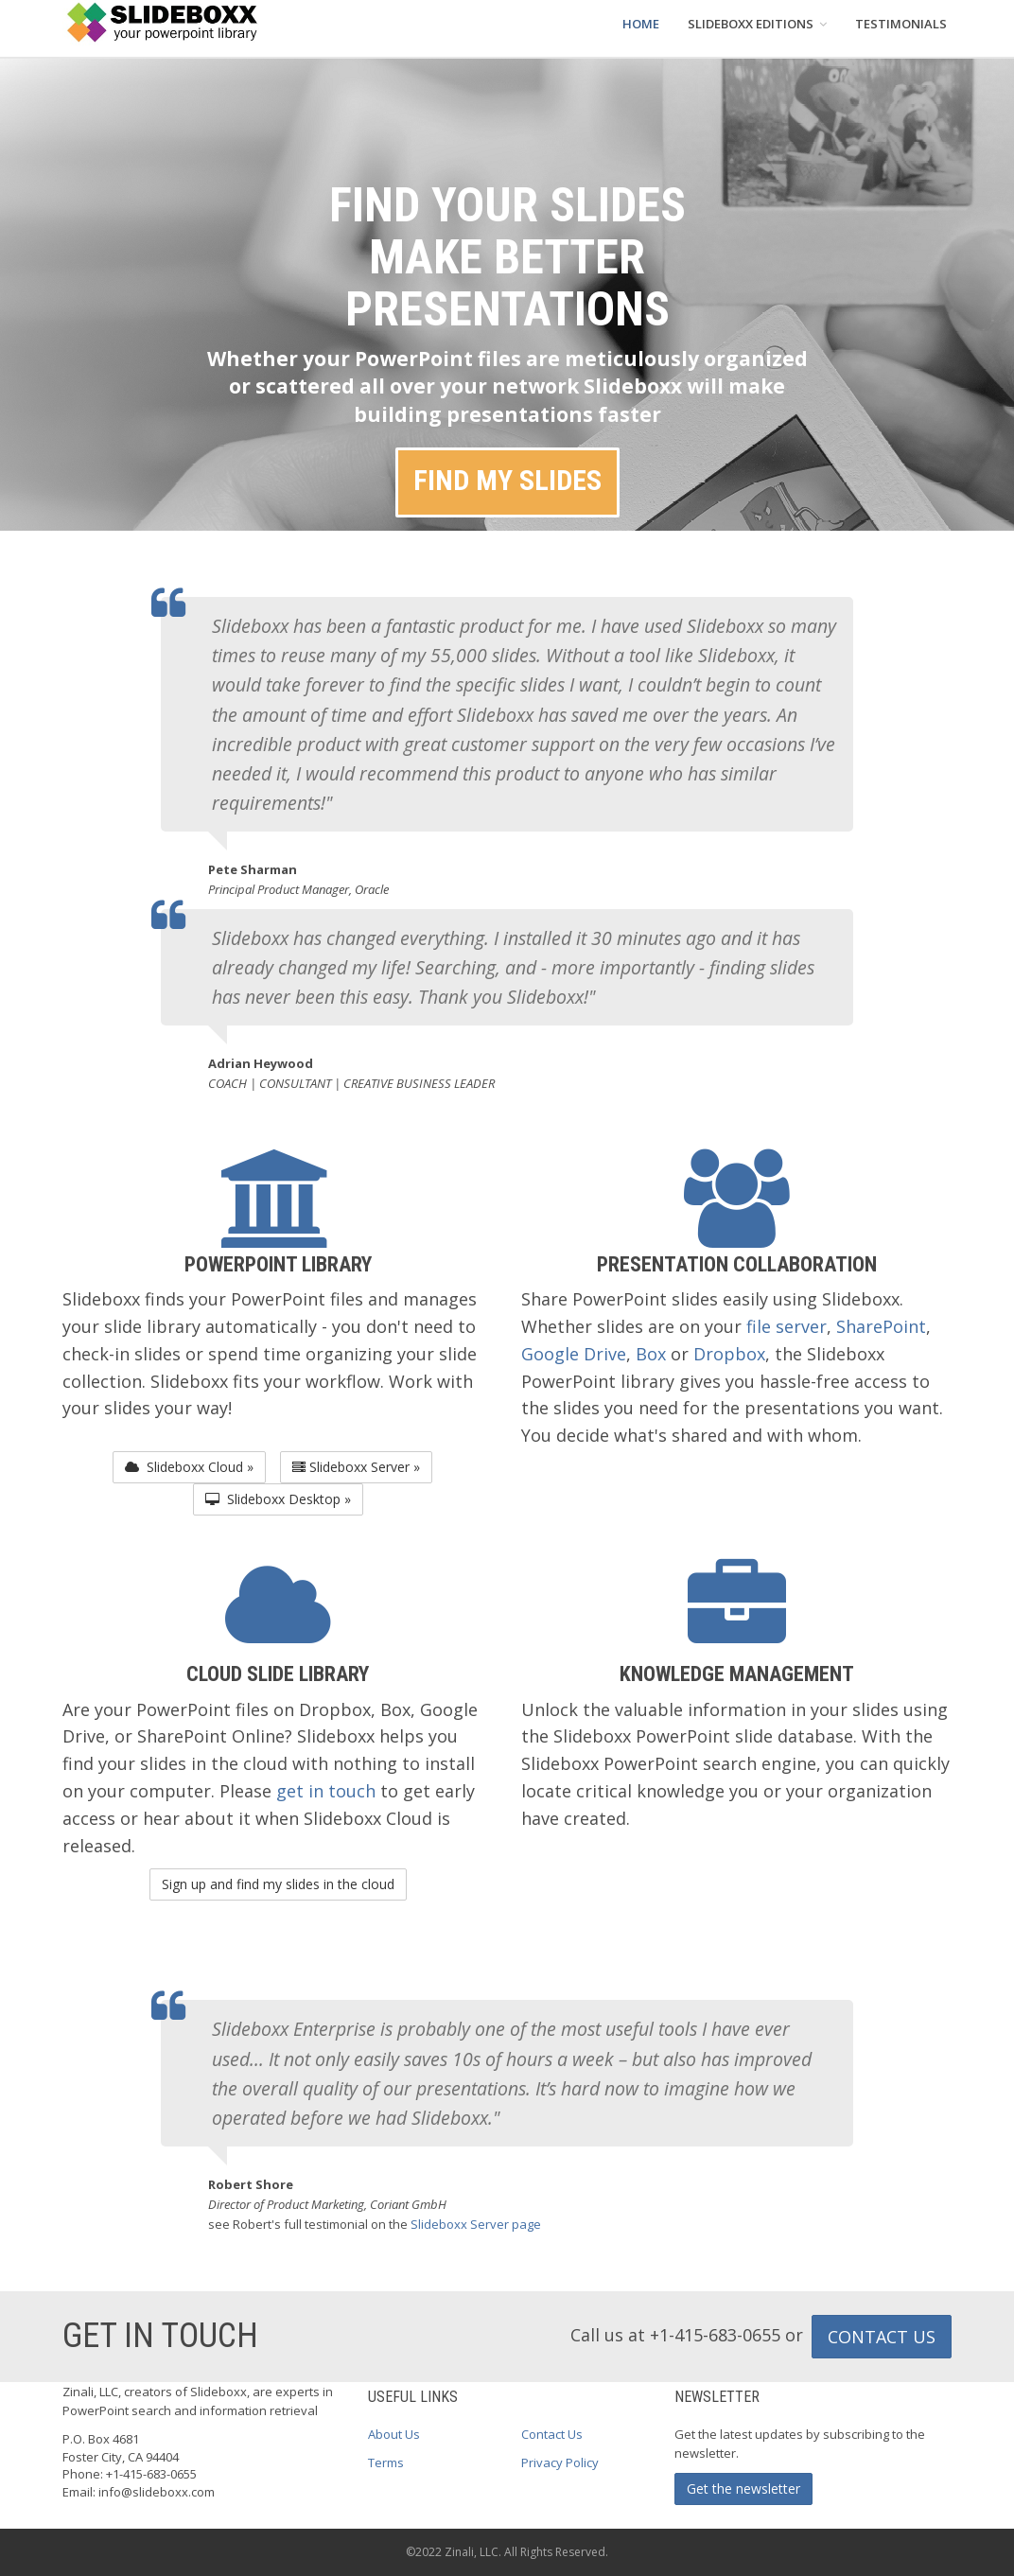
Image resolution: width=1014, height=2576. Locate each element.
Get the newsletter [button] (743, 2488)
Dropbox (729, 1353)
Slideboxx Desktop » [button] (278, 1499)
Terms (386, 2462)
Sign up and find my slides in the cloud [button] (278, 1884)
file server (786, 1326)
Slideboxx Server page (476, 2224)
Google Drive (573, 1353)
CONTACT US (881, 2336)
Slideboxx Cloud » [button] (189, 1467)
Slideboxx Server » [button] (356, 1467)
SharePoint (881, 1326)
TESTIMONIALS (901, 23)
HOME (640, 23)
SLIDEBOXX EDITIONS (757, 23)
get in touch (326, 1790)
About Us (394, 2434)
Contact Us (552, 2434)
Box (651, 1353)
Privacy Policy (560, 2462)
